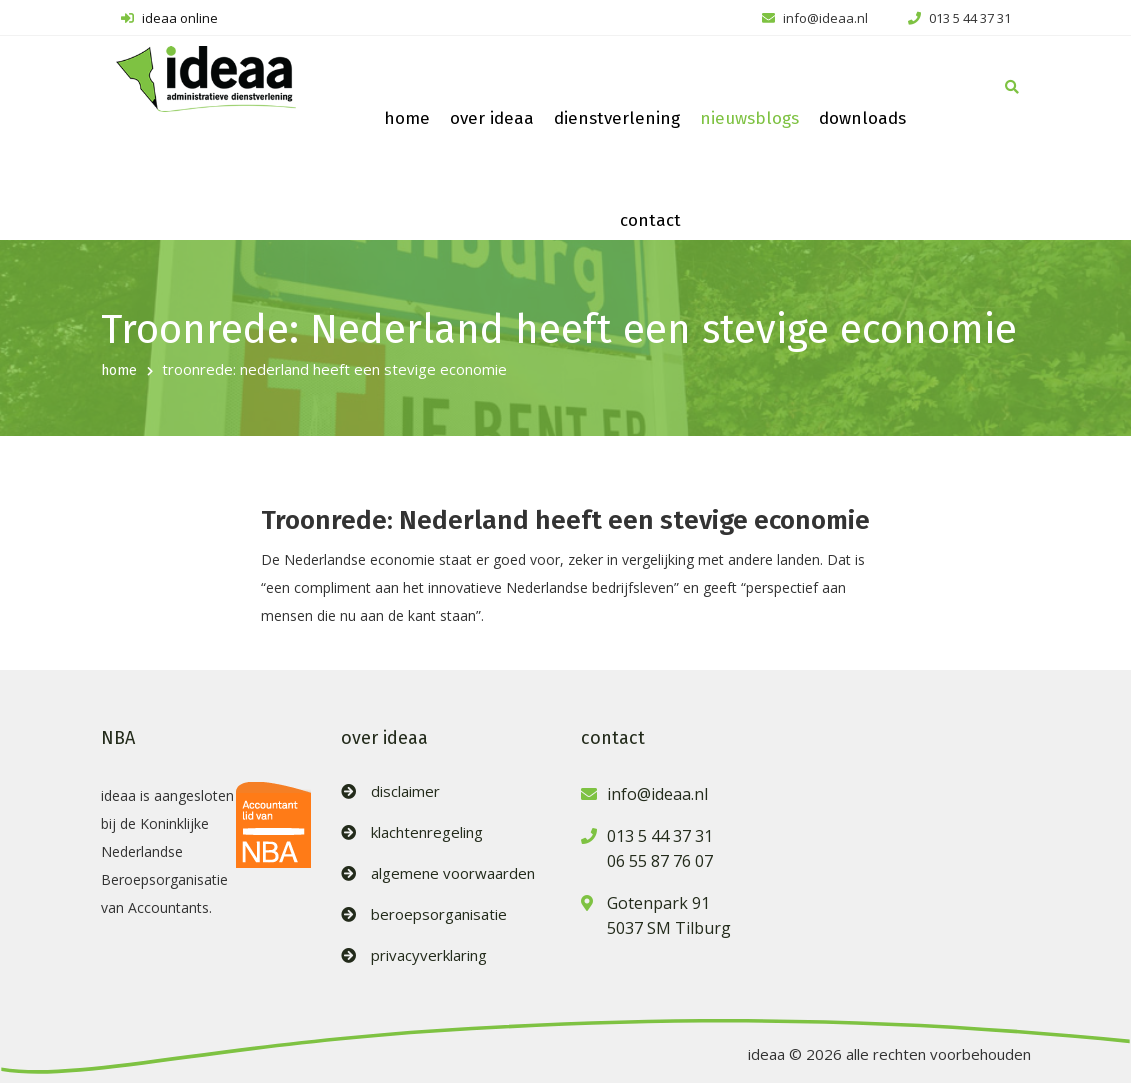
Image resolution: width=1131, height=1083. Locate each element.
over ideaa (492, 118)
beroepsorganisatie (439, 914)
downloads (862, 118)
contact (650, 220)
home (407, 118)
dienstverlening (617, 118)
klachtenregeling (427, 832)
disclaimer (405, 791)
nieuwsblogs (749, 118)
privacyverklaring (429, 955)
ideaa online (169, 18)
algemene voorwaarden (453, 873)
